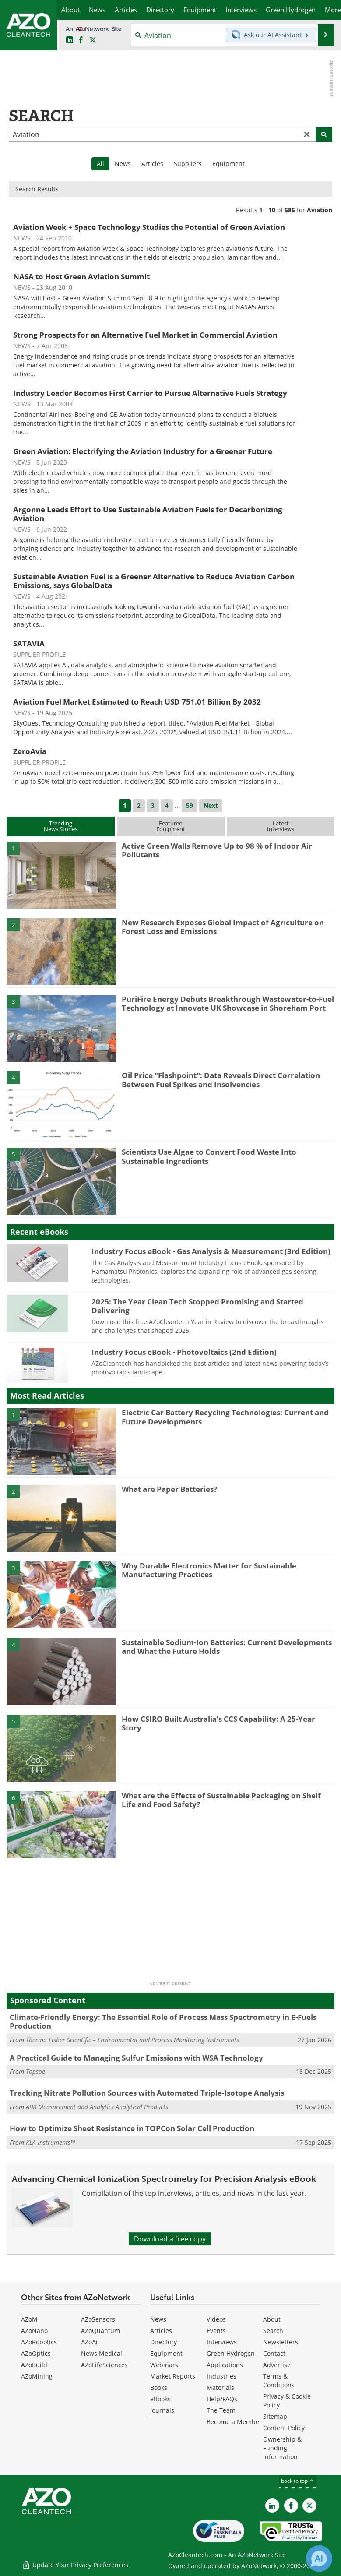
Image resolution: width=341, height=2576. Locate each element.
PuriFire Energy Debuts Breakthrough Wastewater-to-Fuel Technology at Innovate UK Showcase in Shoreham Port (228, 1003)
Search (273, 2330)
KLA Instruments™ (50, 2142)
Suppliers (188, 163)
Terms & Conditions (279, 2380)
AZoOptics (36, 2353)
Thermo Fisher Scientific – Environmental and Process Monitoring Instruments (132, 2040)
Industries (221, 2376)
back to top (297, 2480)
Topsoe (35, 2071)
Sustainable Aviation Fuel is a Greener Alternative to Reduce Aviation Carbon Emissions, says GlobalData (154, 580)
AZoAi (89, 2342)
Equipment (228, 163)
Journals (162, 2410)
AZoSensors (98, 2319)
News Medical (101, 2353)
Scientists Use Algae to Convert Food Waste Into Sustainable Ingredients (209, 1156)
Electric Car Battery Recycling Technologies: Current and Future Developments (225, 1416)
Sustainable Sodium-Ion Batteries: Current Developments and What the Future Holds (227, 1646)
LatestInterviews (280, 826)
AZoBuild (34, 2365)
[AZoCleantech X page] (309, 2505)
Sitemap (275, 2416)
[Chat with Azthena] (319, 2558)
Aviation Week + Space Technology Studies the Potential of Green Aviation (149, 227)
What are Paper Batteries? (169, 1489)
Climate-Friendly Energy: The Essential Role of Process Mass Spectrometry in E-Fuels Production (163, 2021)
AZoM (29, 2319)
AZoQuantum (100, 2330)
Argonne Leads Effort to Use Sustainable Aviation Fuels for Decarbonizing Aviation (147, 513)
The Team (221, 2410)
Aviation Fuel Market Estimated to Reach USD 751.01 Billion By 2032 (137, 702)
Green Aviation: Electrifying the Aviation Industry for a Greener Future (142, 451)
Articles (152, 163)
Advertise (277, 2365)
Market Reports (172, 2376)
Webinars (164, 2365)
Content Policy (284, 2428)
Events (216, 2330)
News (123, 163)
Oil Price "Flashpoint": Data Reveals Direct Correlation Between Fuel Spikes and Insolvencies (221, 1079)
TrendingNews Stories (60, 826)
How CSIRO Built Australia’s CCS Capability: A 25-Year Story (218, 1723)
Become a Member (234, 2421)
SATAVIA (29, 643)
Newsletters (280, 2342)
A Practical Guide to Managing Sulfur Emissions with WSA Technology (136, 2058)
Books (158, 2387)
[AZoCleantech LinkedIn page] (69, 40)
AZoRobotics (39, 2342)
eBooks (160, 2399)
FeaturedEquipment (170, 826)
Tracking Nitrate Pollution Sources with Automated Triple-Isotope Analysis (147, 2093)
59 (189, 805)
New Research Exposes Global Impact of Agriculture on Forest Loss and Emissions (223, 926)
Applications (225, 2365)
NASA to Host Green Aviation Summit (81, 276)
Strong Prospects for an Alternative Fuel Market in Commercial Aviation (145, 335)
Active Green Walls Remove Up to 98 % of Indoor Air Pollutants (217, 850)
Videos (216, 2319)
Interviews (222, 2342)
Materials (220, 2387)
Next (211, 805)
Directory (163, 2342)
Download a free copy (170, 2239)
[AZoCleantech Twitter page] (92, 40)
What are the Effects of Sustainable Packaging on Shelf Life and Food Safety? (221, 1799)
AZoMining (37, 2376)
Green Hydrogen (231, 2353)
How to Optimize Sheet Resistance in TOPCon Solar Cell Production (132, 2128)
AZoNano (34, 2330)
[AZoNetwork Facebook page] (80, 40)
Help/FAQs (222, 2399)
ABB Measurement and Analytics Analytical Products (97, 2107)
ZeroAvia (29, 751)
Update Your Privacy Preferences (75, 2565)
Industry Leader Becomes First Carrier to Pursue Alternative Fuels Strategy (150, 393)
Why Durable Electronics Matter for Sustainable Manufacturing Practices (209, 1570)
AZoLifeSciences (104, 2365)
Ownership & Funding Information (282, 2448)
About (272, 2319)
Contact (274, 2353)
